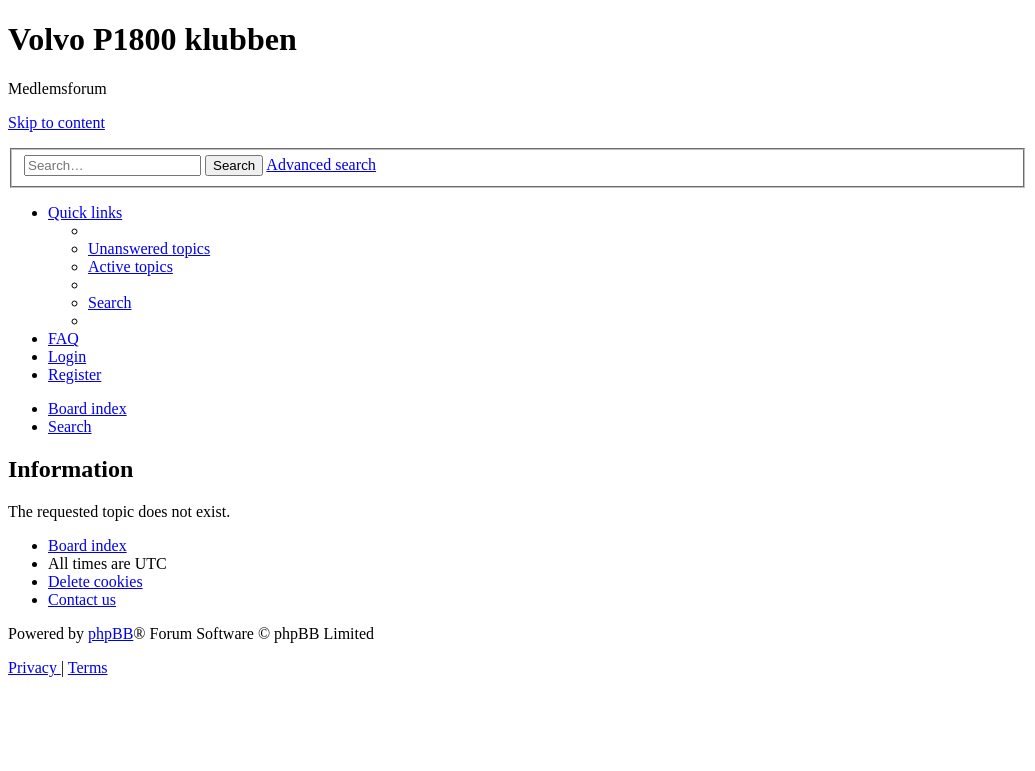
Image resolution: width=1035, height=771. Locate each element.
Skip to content (56, 122)
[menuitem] (149, 248)
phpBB (110, 633)
